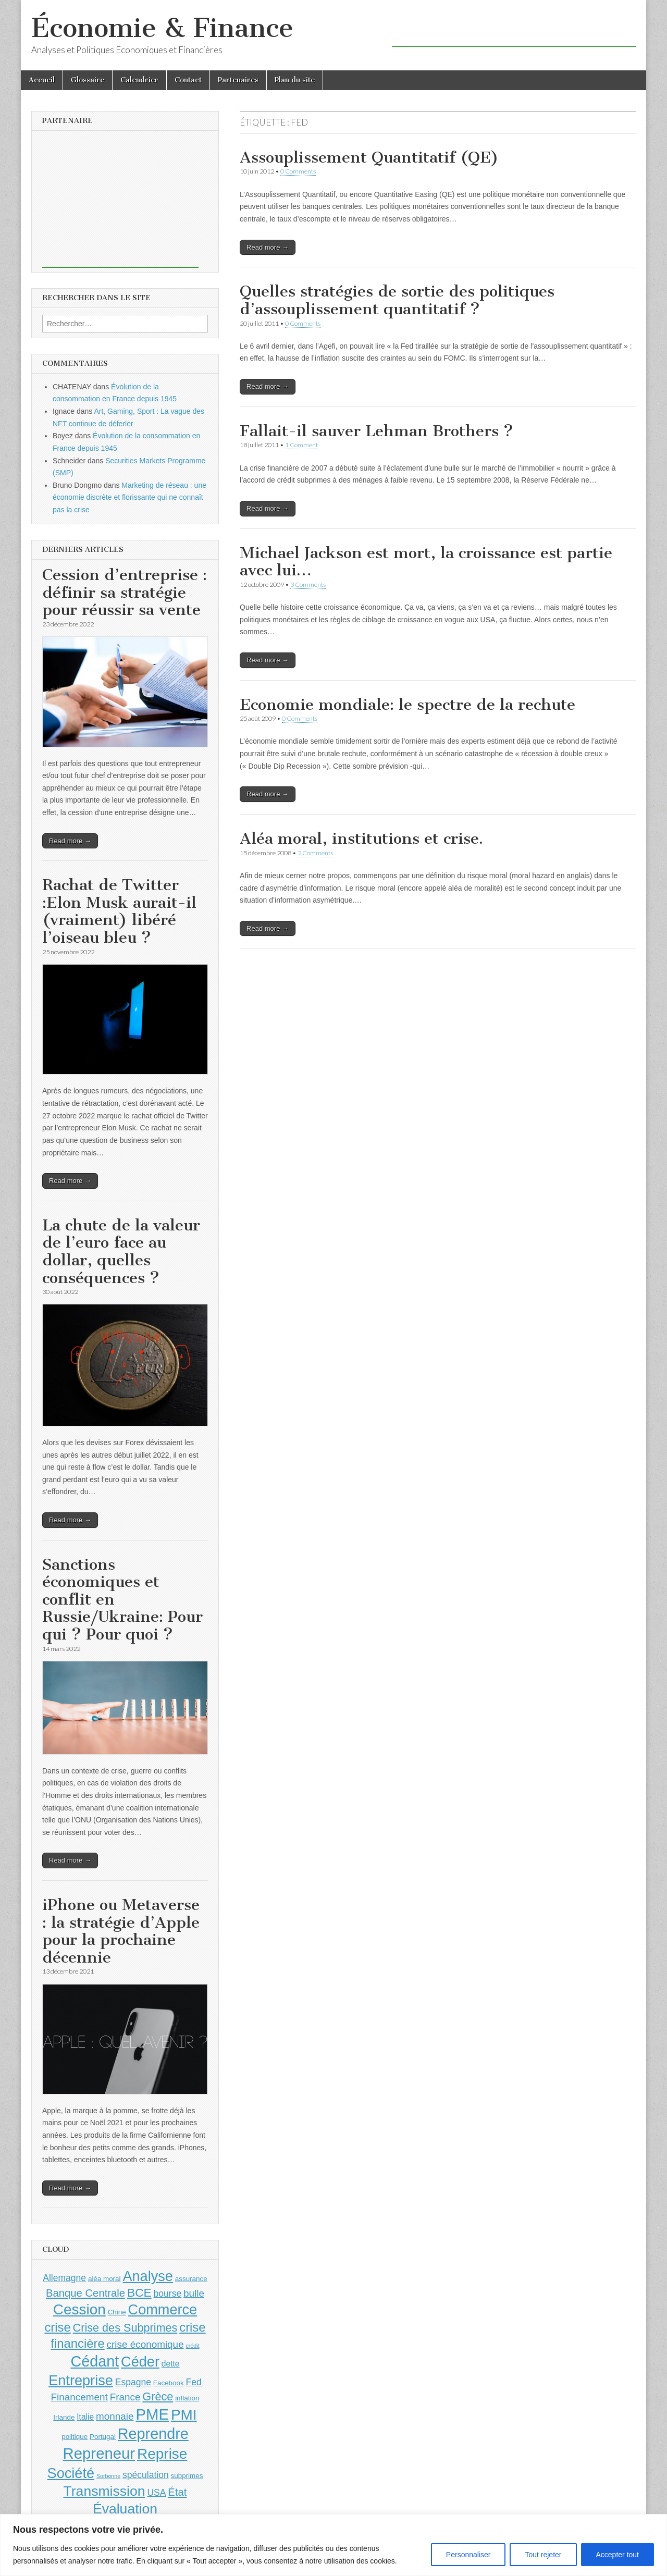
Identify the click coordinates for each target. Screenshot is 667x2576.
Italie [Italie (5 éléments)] (85, 2416)
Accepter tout (617, 2554)
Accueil (42, 80)
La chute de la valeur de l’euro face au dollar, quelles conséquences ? (121, 1251)
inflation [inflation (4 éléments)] (187, 2398)
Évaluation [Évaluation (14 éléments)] (125, 2509)
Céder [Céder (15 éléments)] (140, 2361)
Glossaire (87, 80)
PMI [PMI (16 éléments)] (184, 2415)
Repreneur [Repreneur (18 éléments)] (99, 2453)
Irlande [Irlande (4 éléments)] (64, 2417)
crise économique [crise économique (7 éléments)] (145, 2344)
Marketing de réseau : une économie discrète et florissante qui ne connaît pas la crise (129, 497)
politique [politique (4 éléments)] (74, 2437)
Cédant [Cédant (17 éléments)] (94, 2361)
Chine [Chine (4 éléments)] (117, 2312)
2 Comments (315, 853)
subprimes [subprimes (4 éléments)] (187, 2476)
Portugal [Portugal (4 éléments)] (103, 2437)
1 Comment (301, 445)
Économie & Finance (162, 28)
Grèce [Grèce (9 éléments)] (157, 2396)
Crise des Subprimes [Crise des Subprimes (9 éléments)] (125, 2327)
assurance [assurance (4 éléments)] (191, 2279)
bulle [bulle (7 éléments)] (193, 2293)
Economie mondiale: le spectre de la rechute (407, 704)
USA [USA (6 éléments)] (156, 2492)
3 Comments (308, 584)
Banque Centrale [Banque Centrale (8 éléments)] (85, 2293)
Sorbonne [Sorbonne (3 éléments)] (108, 2476)
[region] (333, 2545)
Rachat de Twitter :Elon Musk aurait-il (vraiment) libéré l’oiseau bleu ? (119, 911)
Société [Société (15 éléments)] (70, 2473)
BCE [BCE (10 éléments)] (139, 2292)
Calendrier (139, 80)
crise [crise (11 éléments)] (57, 2327)
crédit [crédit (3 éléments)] (193, 2346)
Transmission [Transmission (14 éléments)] (104, 2491)
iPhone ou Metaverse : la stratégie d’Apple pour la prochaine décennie (121, 1931)
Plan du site (295, 80)
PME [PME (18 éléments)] (152, 2414)
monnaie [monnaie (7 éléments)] (114, 2416)
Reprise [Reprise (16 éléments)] (162, 2454)
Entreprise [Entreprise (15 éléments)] (80, 2380)
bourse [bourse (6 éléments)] (168, 2293)
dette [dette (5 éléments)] (171, 2363)
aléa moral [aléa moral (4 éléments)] (104, 2279)
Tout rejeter (543, 2554)
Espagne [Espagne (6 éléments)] (133, 2382)
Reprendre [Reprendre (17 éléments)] (153, 2433)
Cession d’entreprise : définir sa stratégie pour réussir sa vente (124, 592)
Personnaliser (468, 2554)
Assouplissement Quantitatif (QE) (369, 157)
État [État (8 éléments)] (177, 2492)
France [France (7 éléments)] (125, 2397)
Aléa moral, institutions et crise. (361, 838)
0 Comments (298, 171)
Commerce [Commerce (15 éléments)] (162, 2309)
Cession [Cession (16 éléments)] (79, 2309)
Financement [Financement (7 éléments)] (79, 2397)
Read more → (267, 247)
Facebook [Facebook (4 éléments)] (168, 2383)
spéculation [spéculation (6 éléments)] (145, 2475)
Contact (188, 80)
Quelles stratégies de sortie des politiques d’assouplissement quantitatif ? (397, 300)
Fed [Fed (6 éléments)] (194, 2382)
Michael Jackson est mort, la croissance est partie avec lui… (426, 562)
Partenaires (238, 80)
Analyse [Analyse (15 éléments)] (147, 2276)
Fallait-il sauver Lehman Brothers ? (376, 431)
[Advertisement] (514, 31)
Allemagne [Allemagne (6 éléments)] (64, 2278)
